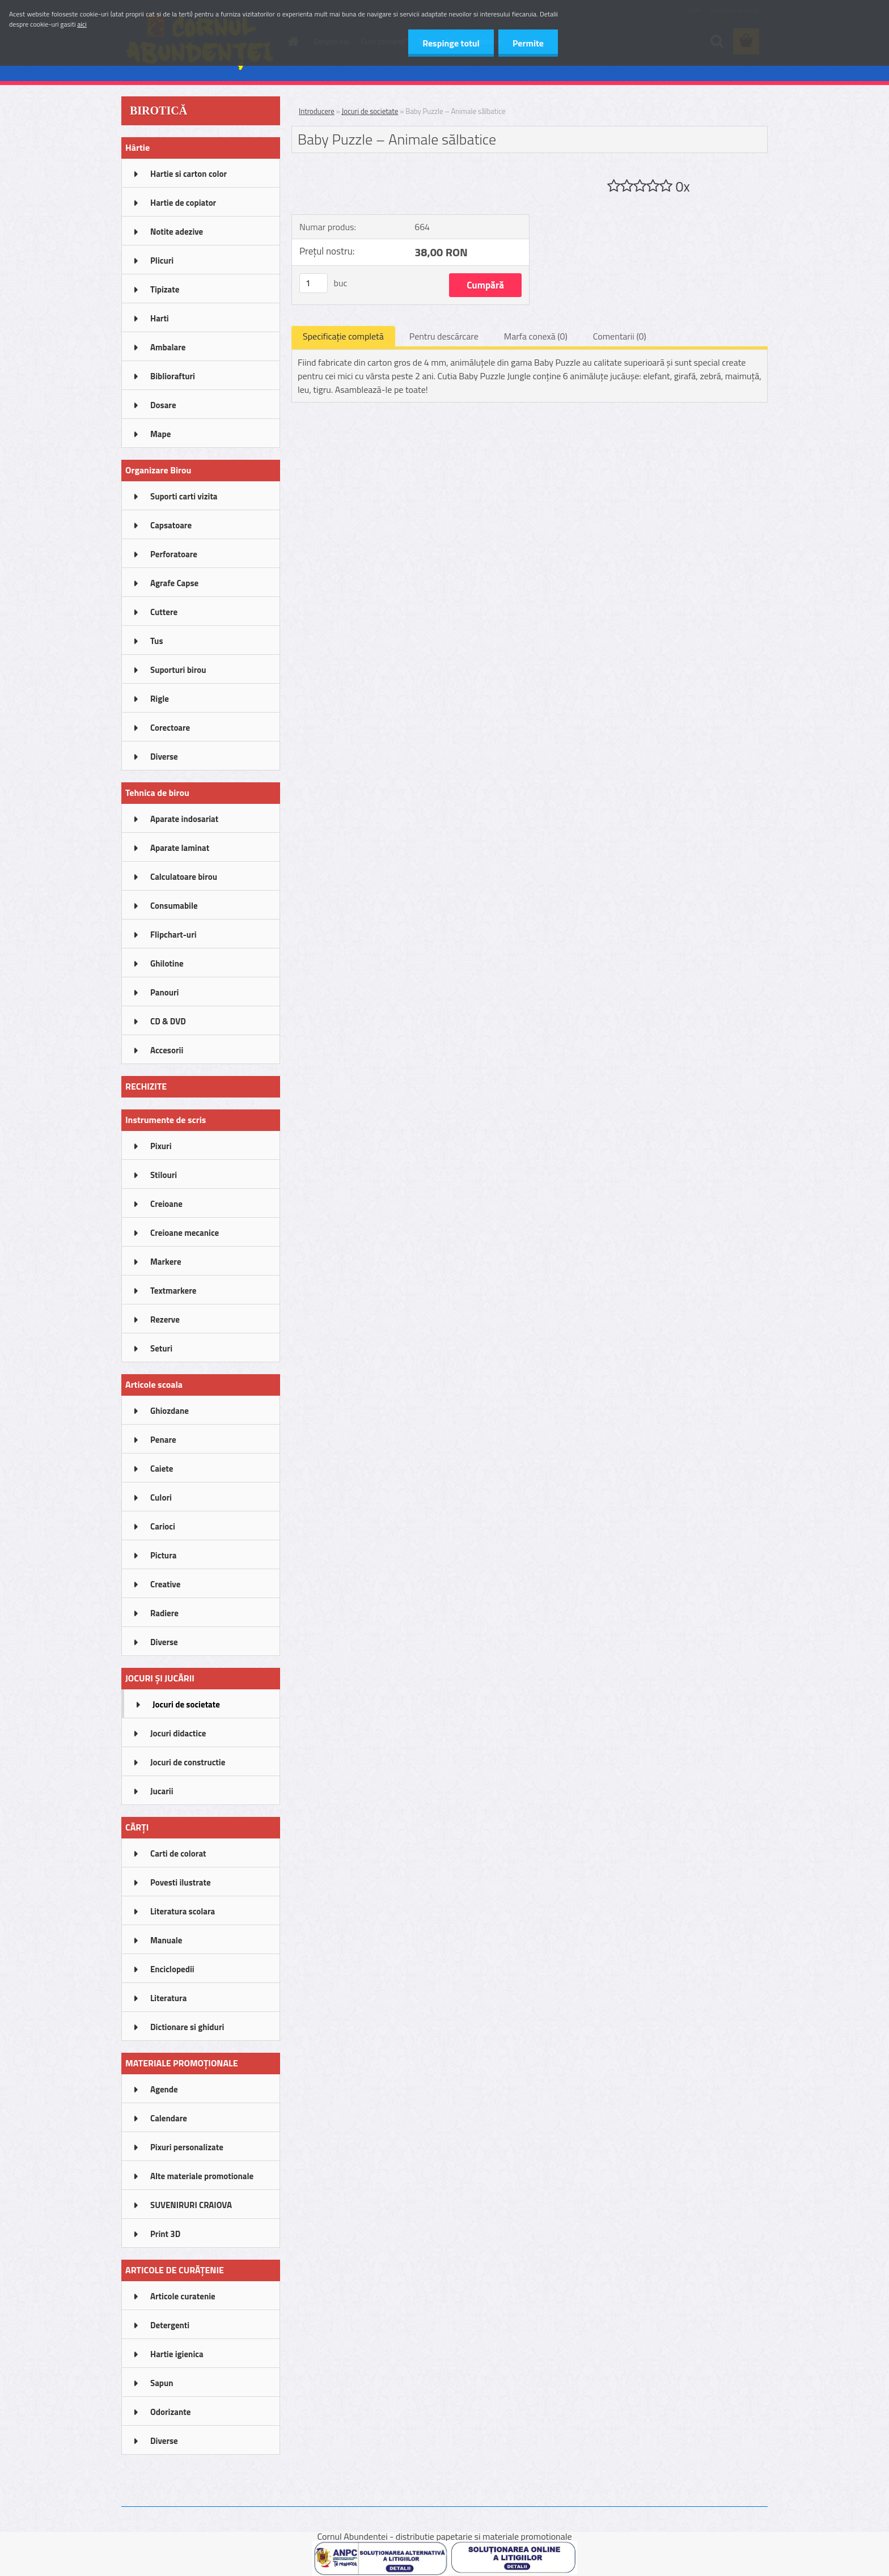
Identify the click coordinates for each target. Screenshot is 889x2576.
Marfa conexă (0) (536, 336)
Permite (528, 43)
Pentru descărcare (444, 336)
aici (82, 24)
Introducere (317, 111)
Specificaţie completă (343, 336)
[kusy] (313, 283)
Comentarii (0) (619, 336)
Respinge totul (451, 43)
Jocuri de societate (370, 111)
